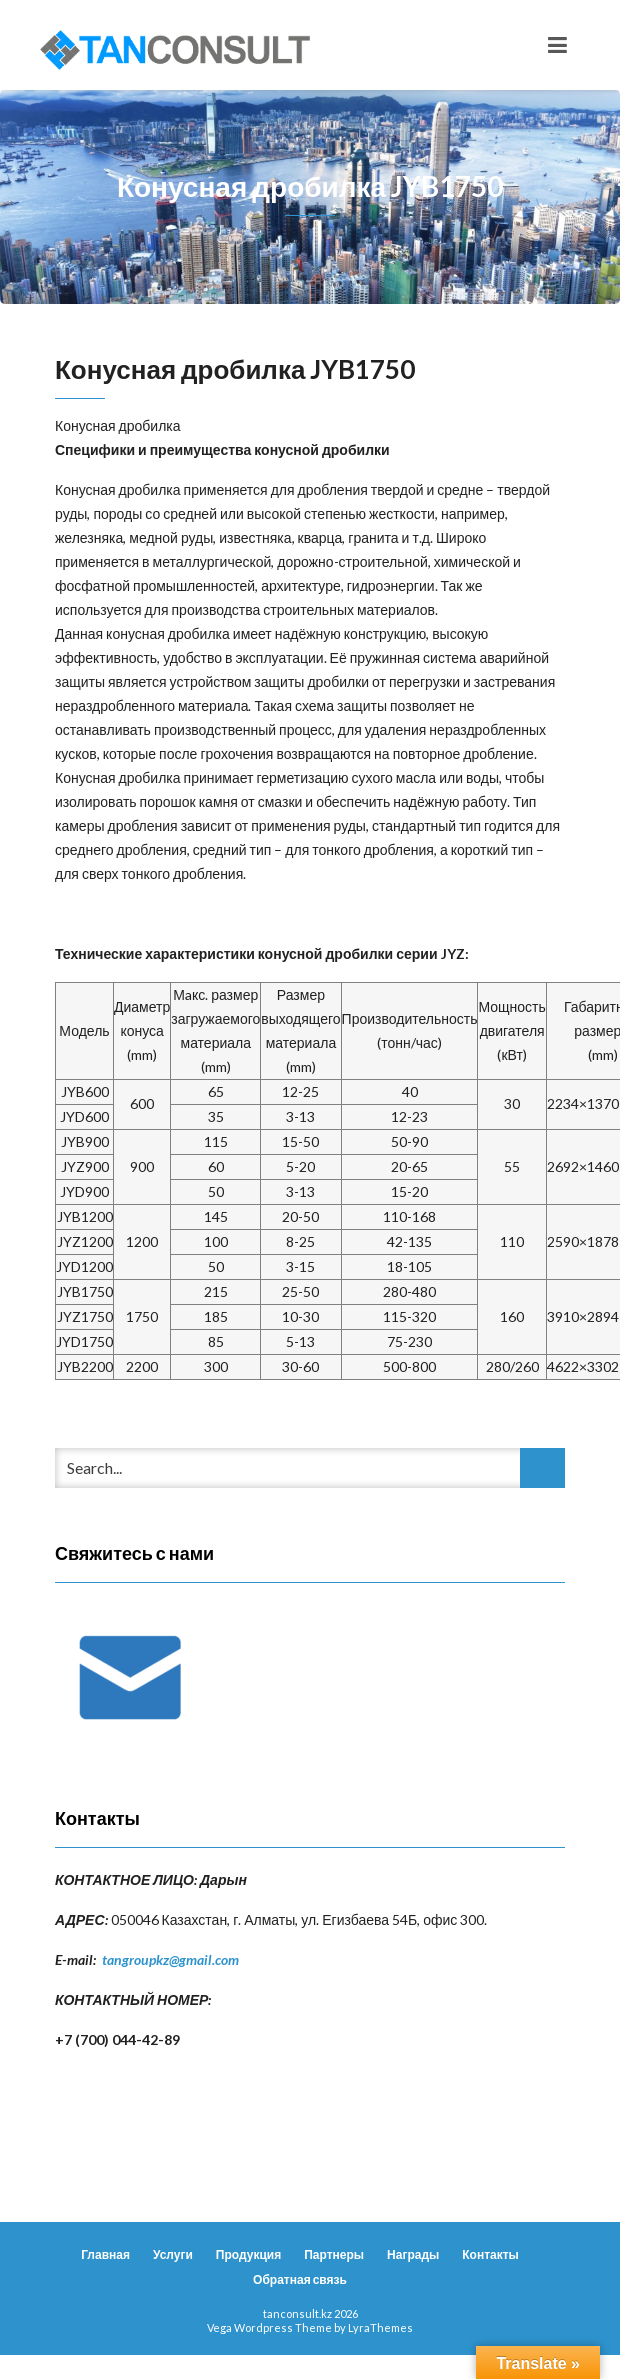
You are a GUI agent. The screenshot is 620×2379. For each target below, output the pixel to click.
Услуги (173, 2254)
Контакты (490, 2254)
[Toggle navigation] (557, 45)
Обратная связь (300, 2279)
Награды (413, 2254)
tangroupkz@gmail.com (170, 1959)
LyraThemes (380, 2327)
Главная (105, 2254)
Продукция (248, 2254)
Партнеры (334, 2254)
